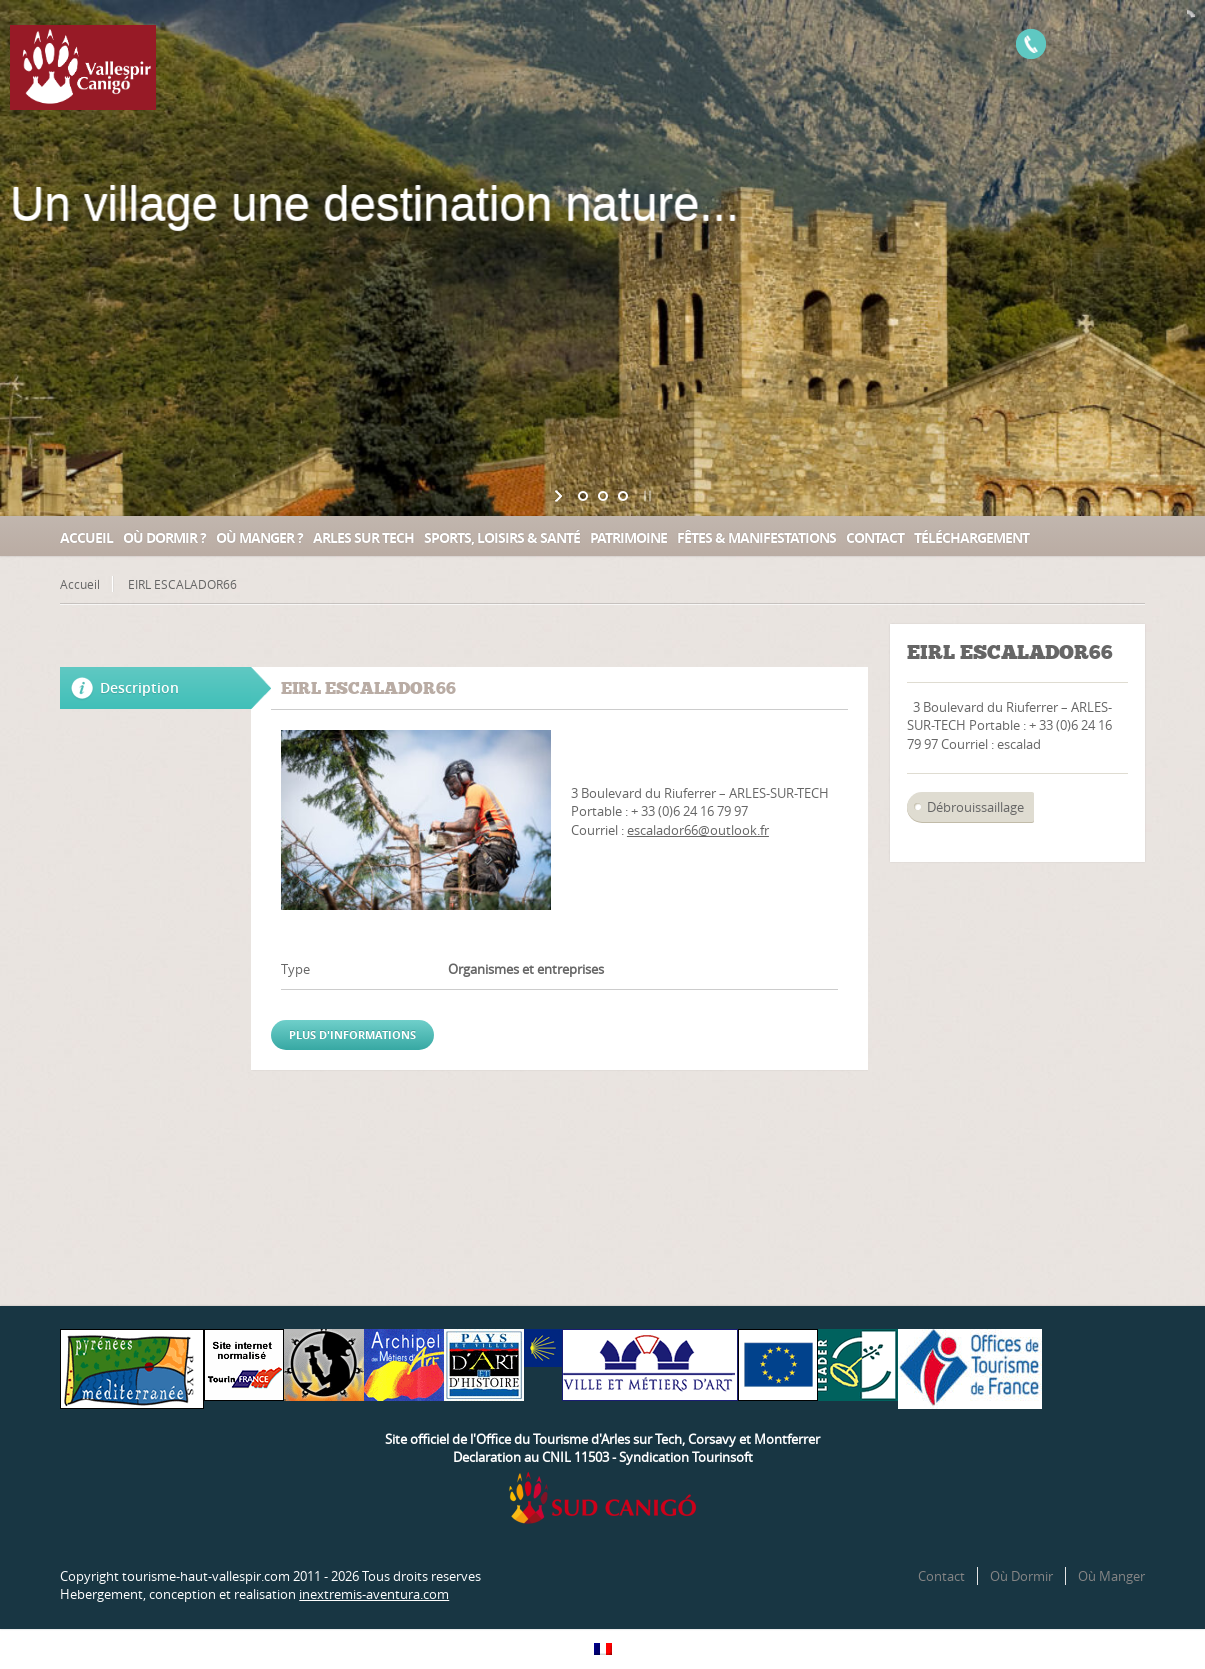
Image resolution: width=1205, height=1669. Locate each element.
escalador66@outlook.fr (698, 830)
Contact (875, 537)
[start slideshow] (560, 496)
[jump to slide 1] (583, 496)
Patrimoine (628, 537)
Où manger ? (259, 537)
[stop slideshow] (645, 496)
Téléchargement (971, 537)
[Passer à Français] (603, 1649)
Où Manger (1111, 1576)
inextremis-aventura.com (374, 1594)
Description (139, 687)
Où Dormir (1021, 1576)
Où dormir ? (164, 537)
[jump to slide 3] (623, 496)
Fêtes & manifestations (756, 537)
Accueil (86, 537)
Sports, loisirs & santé (502, 537)
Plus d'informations (352, 1034)
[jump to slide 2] (603, 496)
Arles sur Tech (363, 537)
